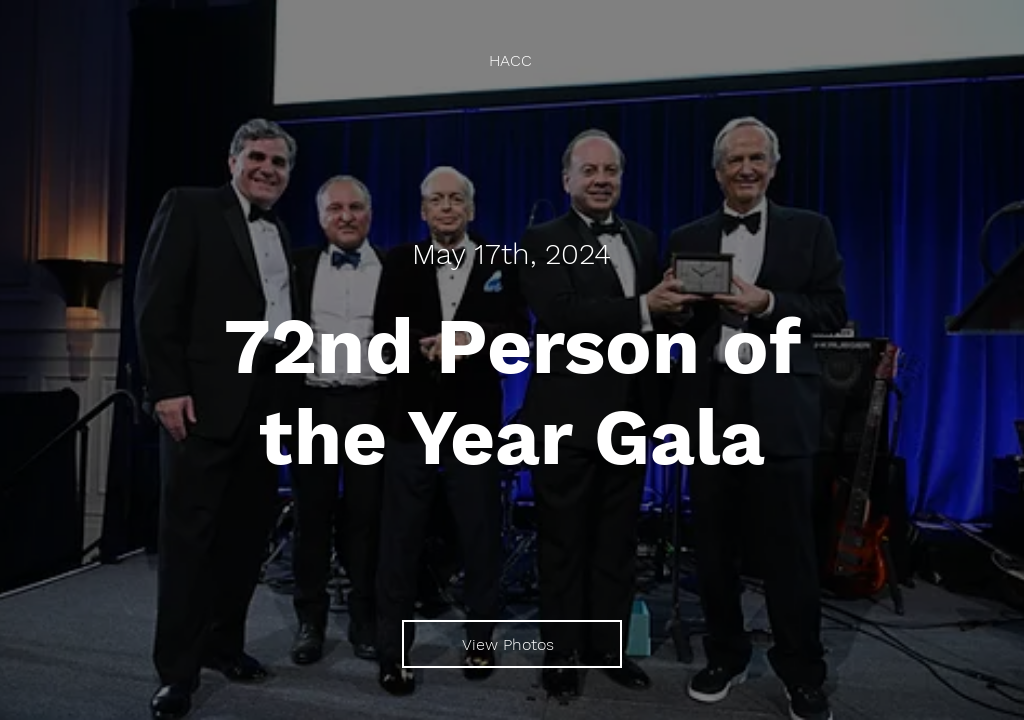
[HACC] (512, 60)
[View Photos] (512, 644)
